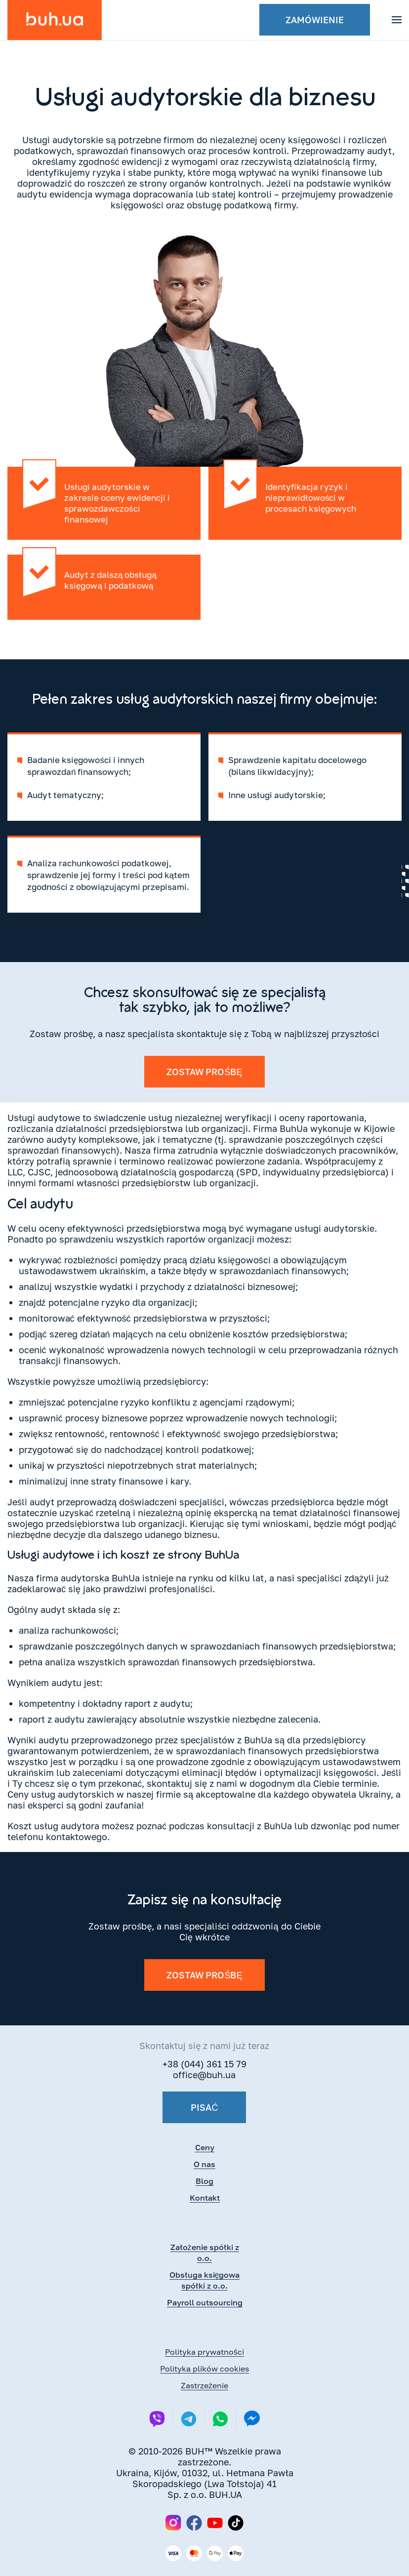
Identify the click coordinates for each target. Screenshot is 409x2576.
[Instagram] (173, 2523)
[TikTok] (236, 2523)
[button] (397, 19)
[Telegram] (189, 2419)
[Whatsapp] (220, 2419)
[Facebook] (194, 2523)
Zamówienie (315, 19)
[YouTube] (215, 2523)
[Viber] (157, 2419)
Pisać (204, 2107)
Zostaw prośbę (204, 1071)
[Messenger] (252, 2419)
